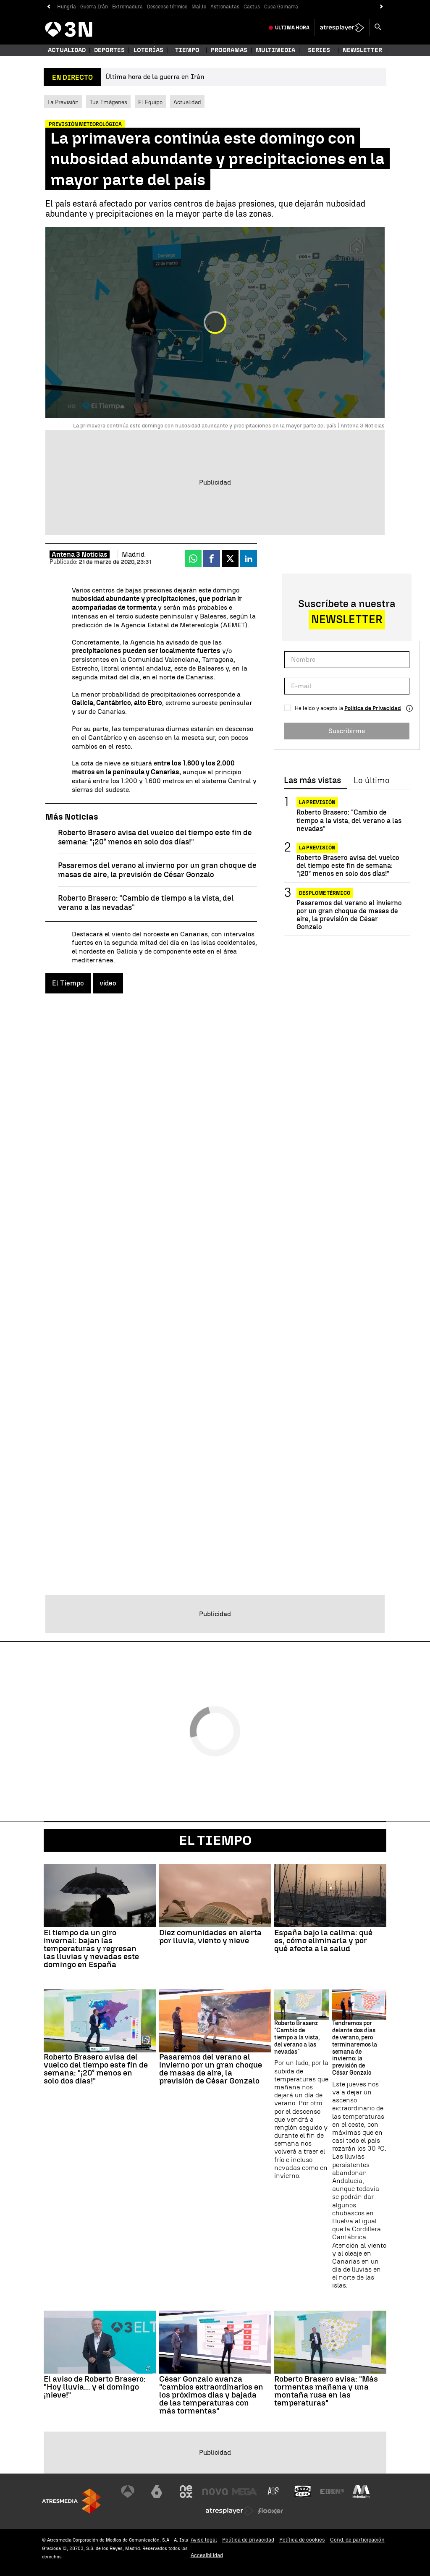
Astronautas (224, 7)
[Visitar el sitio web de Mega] (244, 2491)
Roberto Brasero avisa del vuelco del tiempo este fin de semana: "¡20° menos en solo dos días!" (155, 837)
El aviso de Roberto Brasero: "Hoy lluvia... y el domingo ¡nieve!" (95, 2387)
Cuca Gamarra (281, 7)
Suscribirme (346, 731)
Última (292, 28)
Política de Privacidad (372, 708)
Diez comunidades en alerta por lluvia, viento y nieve (210, 1936)
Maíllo (198, 7)
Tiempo (187, 50)
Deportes (109, 50)
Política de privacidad (248, 2540)
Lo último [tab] (371, 780)
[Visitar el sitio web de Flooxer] (270, 2511)
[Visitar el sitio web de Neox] (186, 2491)
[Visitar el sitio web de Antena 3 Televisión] (127, 2491)
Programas (229, 50)
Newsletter (362, 50)
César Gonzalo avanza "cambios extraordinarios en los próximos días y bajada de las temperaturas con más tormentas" (211, 2395)
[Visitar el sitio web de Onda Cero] (302, 2491)
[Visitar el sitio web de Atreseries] (273, 2491)
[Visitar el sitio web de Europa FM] (332, 2491)
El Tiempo (68, 983)
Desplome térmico (324, 893)
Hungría (66, 7)
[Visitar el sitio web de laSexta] (156, 2491)
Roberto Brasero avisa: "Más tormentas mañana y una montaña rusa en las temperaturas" (326, 2391)
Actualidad (187, 102)
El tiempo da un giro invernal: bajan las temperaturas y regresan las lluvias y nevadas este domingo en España (91, 1948)
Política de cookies (302, 2540)
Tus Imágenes (108, 102)
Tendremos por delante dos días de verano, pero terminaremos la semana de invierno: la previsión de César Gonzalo (354, 2048)
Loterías (148, 50)
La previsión (317, 802)
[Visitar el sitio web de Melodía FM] (361, 2491)
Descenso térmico (167, 7)
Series (319, 50)
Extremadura (127, 7)
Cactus (252, 7)
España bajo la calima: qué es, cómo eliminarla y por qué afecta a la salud (323, 1940)
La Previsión (63, 102)
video (108, 983)
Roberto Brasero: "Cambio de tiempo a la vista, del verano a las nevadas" (348, 820)
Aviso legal (204, 2540)
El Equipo (150, 102)
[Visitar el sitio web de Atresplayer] (230, 2511)
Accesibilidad (207, 2555)
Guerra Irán (94, 7)
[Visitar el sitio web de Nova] (215, 2491)
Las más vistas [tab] (312, 780)
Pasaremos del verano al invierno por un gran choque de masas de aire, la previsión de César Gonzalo (157, 870)
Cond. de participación (357, 2540)
